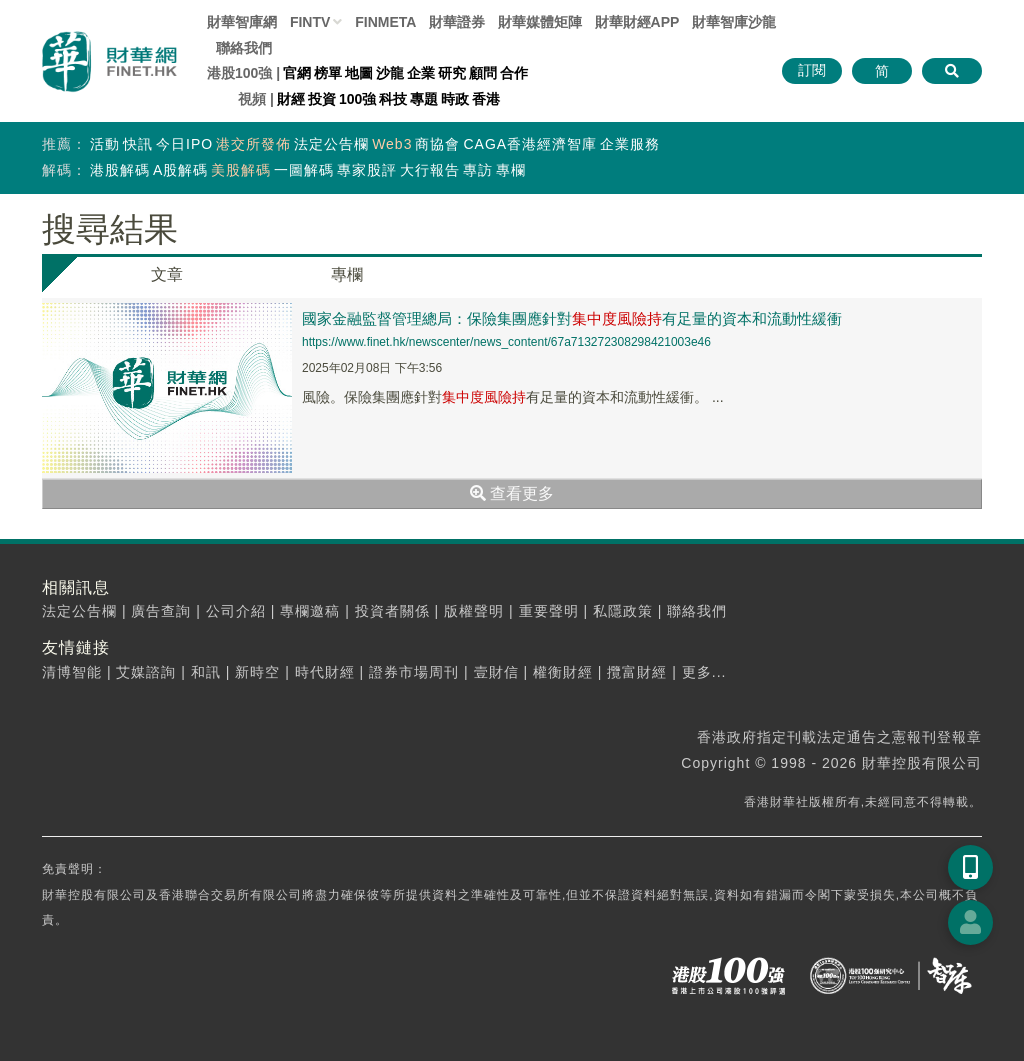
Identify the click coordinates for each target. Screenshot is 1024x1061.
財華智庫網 (242, 22)
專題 (424, 99)
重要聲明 (549, 611)
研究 (452, 73)
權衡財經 (563, 672)
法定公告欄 (331, 144)
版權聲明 (474, 611)
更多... (704, 672)
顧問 (483, 73)
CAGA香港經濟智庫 (530, 144)
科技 (393, 99)
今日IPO (184, 144)
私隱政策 (623, 611)
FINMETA (385, 22)
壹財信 (496, 672)
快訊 (138, 144)
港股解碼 (120, 170)
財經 (291, 99)
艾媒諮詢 (146, 672)
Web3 (392, 144)
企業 (421, 73)
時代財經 (325, 672)
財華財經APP (637, 22)
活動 (105, 144)
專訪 (478, 170)
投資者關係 (392, 611)
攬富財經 (637, 672)
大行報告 (430, 170)
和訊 (206, 672)
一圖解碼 (304, 170)
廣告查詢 (161, 611)
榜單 (328, 73)
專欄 (511, 170)
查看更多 (512, 493)
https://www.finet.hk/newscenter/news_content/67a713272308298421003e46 (506, 342)
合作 (514, 73)
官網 (297, 73)
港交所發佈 (253, 144)
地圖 (359, 73)
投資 (322, 99)
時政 (455, 99)
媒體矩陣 (540, 22)
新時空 (257, 672)
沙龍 (390, 73)
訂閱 (812, 70)
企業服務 (630, 144)
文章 (167, 274)
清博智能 (72, 672)
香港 (486, 99)
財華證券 (457, 22)
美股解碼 (241, 170)
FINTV (310, 22)
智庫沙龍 (734, 22)
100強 (357, 99)
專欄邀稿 (310, 611)
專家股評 (367, 170)
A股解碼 (180, 170)
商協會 (437, 144)
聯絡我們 (244, 48)
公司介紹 (236, 611)
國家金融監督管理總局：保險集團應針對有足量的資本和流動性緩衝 (572, 318)
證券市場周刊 (414, 672)
